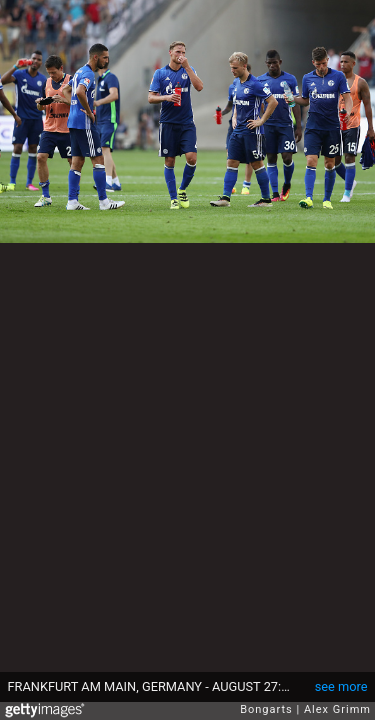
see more (341, 686)
